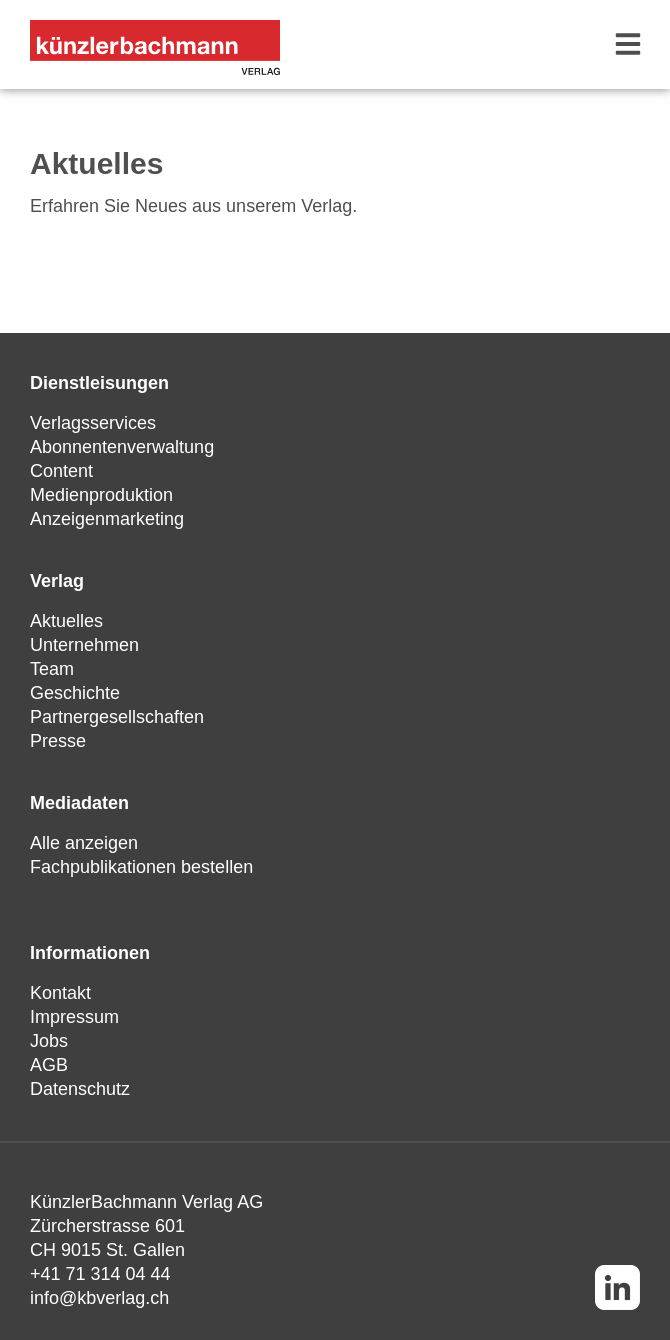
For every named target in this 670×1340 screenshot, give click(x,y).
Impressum (74, 1017)
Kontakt (60, 993)
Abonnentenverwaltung (122, 447)
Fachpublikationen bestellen (141, 867)
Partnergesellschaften (117, 717)
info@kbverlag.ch (99, 1298)
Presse (58, 741)
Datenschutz (80, 1089)
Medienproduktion (101, 495)
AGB (49, 1065)
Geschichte (75, 693)
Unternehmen (84, 645)
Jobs (49, 1041)
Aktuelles (66, 621)
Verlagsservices (93, 423)
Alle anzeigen (84, 843)
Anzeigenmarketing (107, 519)
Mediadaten (79, 803)
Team (52, 669)
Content (61, 471)
